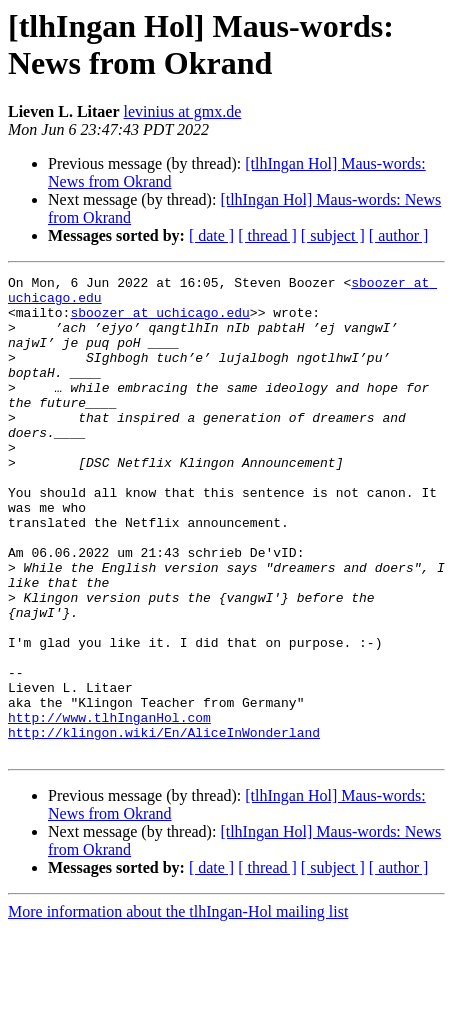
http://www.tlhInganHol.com (109, 807)
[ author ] (399, 235)
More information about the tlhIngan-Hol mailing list (178, 1007)
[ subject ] (333, 235)
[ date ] (211, 235)
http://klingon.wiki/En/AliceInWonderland (164, 825)
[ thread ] (267, 235)
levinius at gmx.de (183, 111)
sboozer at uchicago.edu (159, 321)
